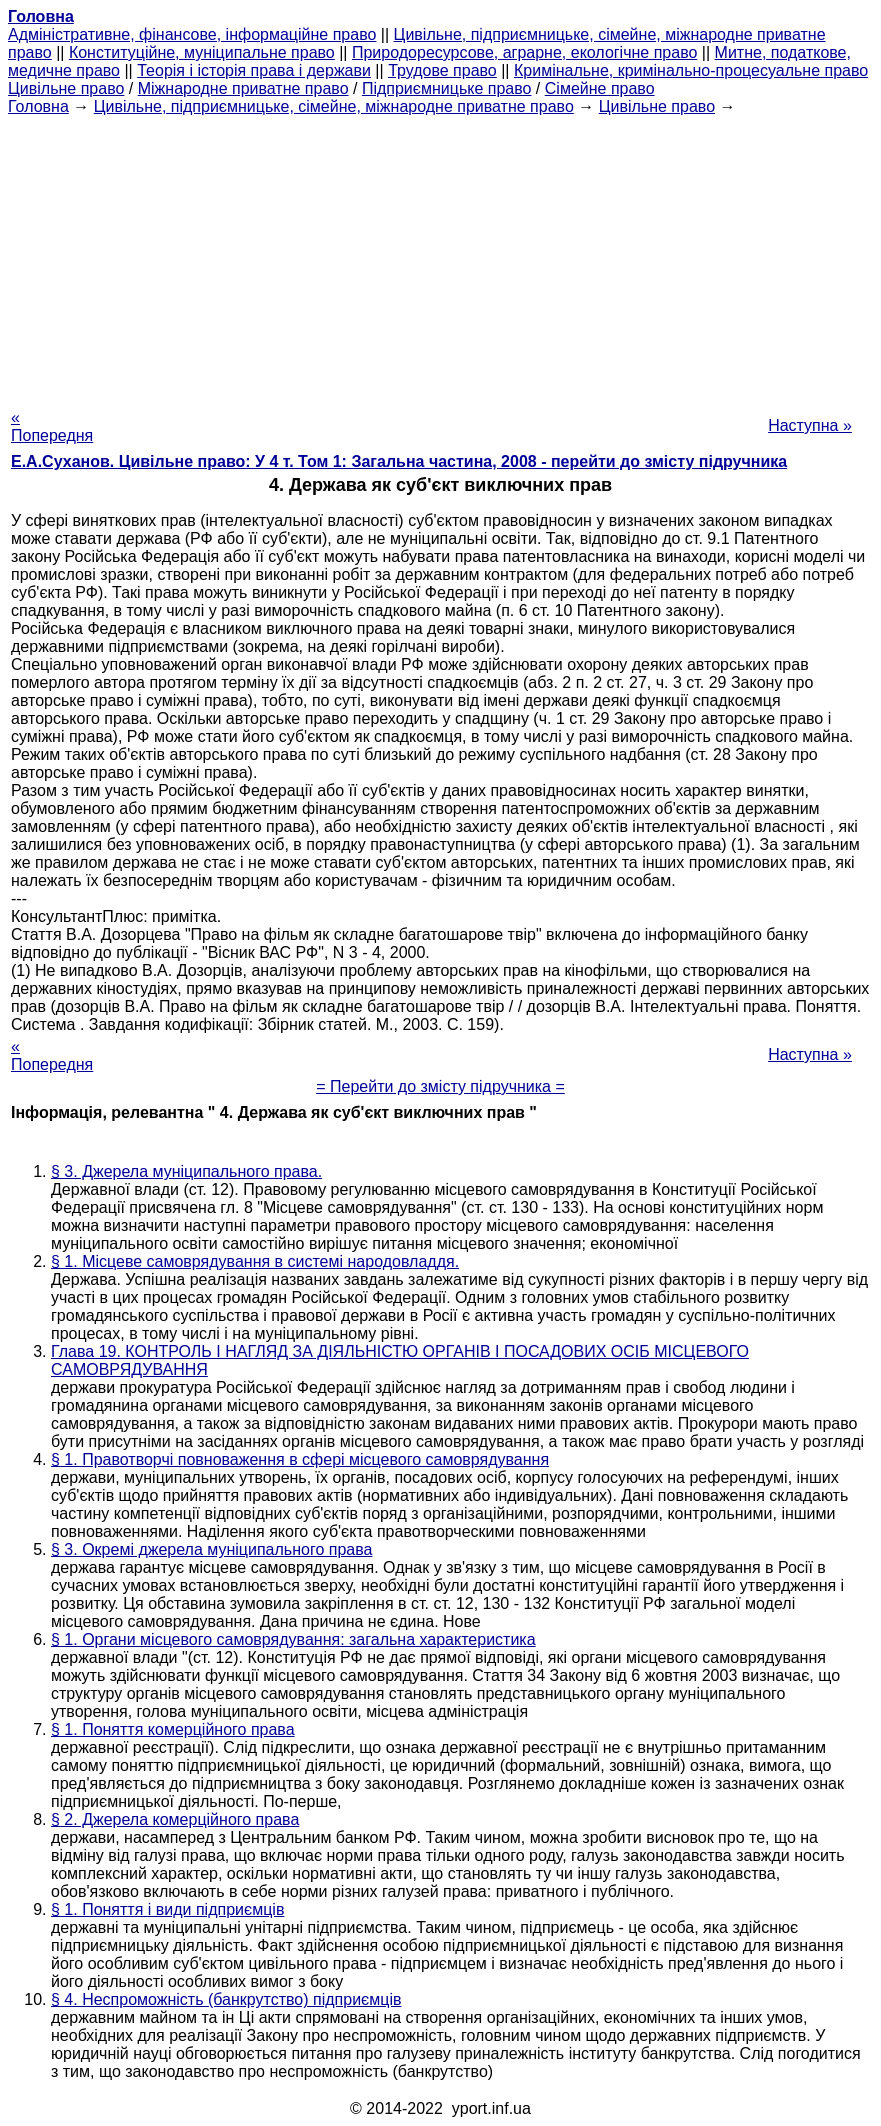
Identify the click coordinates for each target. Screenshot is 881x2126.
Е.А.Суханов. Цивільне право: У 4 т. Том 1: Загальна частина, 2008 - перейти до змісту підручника (399, 461)
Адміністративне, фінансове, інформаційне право (192, 34)
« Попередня (52, 426)
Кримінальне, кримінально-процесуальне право (691, 70)
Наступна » (810, 425)
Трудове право (442, 70)
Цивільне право (66, 88)
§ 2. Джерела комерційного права (175, 1819)
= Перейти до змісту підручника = (440, 1086)
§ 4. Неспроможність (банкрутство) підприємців (226, 1999)
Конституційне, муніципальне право (202, 52)
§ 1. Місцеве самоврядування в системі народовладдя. (255, 1261)
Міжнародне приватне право (243, 88)
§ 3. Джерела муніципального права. (186, 1171)
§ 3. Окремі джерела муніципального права (211, 1549)
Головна (38, 106)
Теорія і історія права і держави (254, 70)
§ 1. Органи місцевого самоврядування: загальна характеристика (293, 1639)
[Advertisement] (440, 256)
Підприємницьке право (447, 88)
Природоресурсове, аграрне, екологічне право (524, 52)
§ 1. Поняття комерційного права (173, 1729)
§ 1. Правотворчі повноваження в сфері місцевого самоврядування (300, 1459)
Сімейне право (600, 88)
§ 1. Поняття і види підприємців (167, 1909)
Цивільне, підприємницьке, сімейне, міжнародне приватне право (334, 106)
